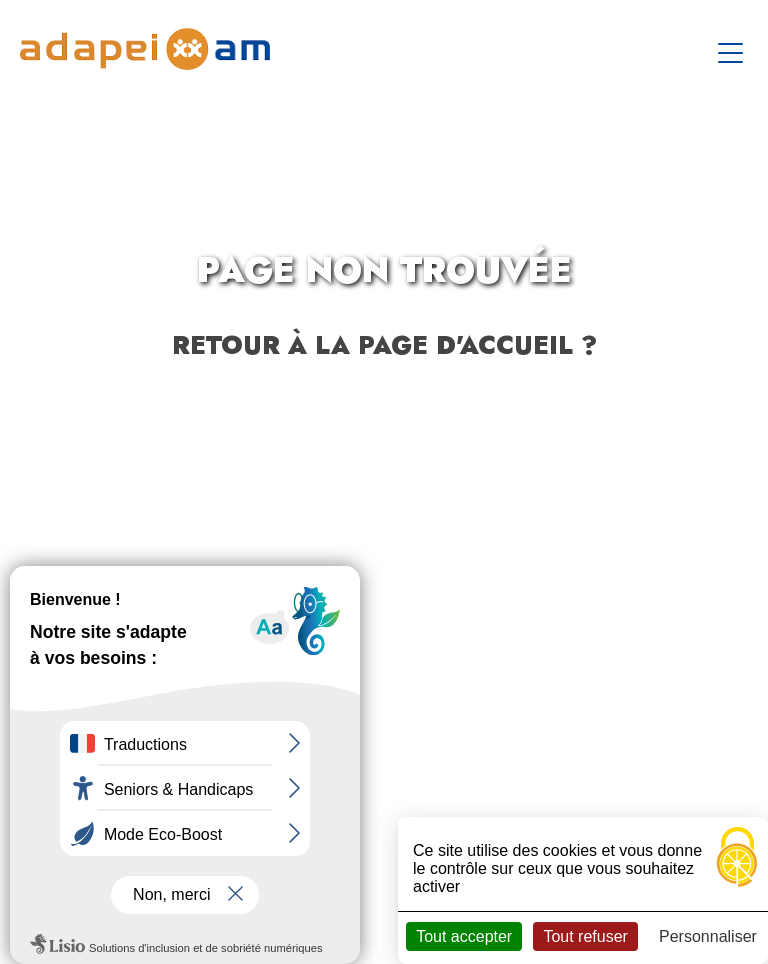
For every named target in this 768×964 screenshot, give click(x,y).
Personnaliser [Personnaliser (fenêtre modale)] (708, 936)
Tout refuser (585, 936)
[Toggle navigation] (733, 49)
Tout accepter (464, 936)
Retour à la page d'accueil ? (384, 345)
